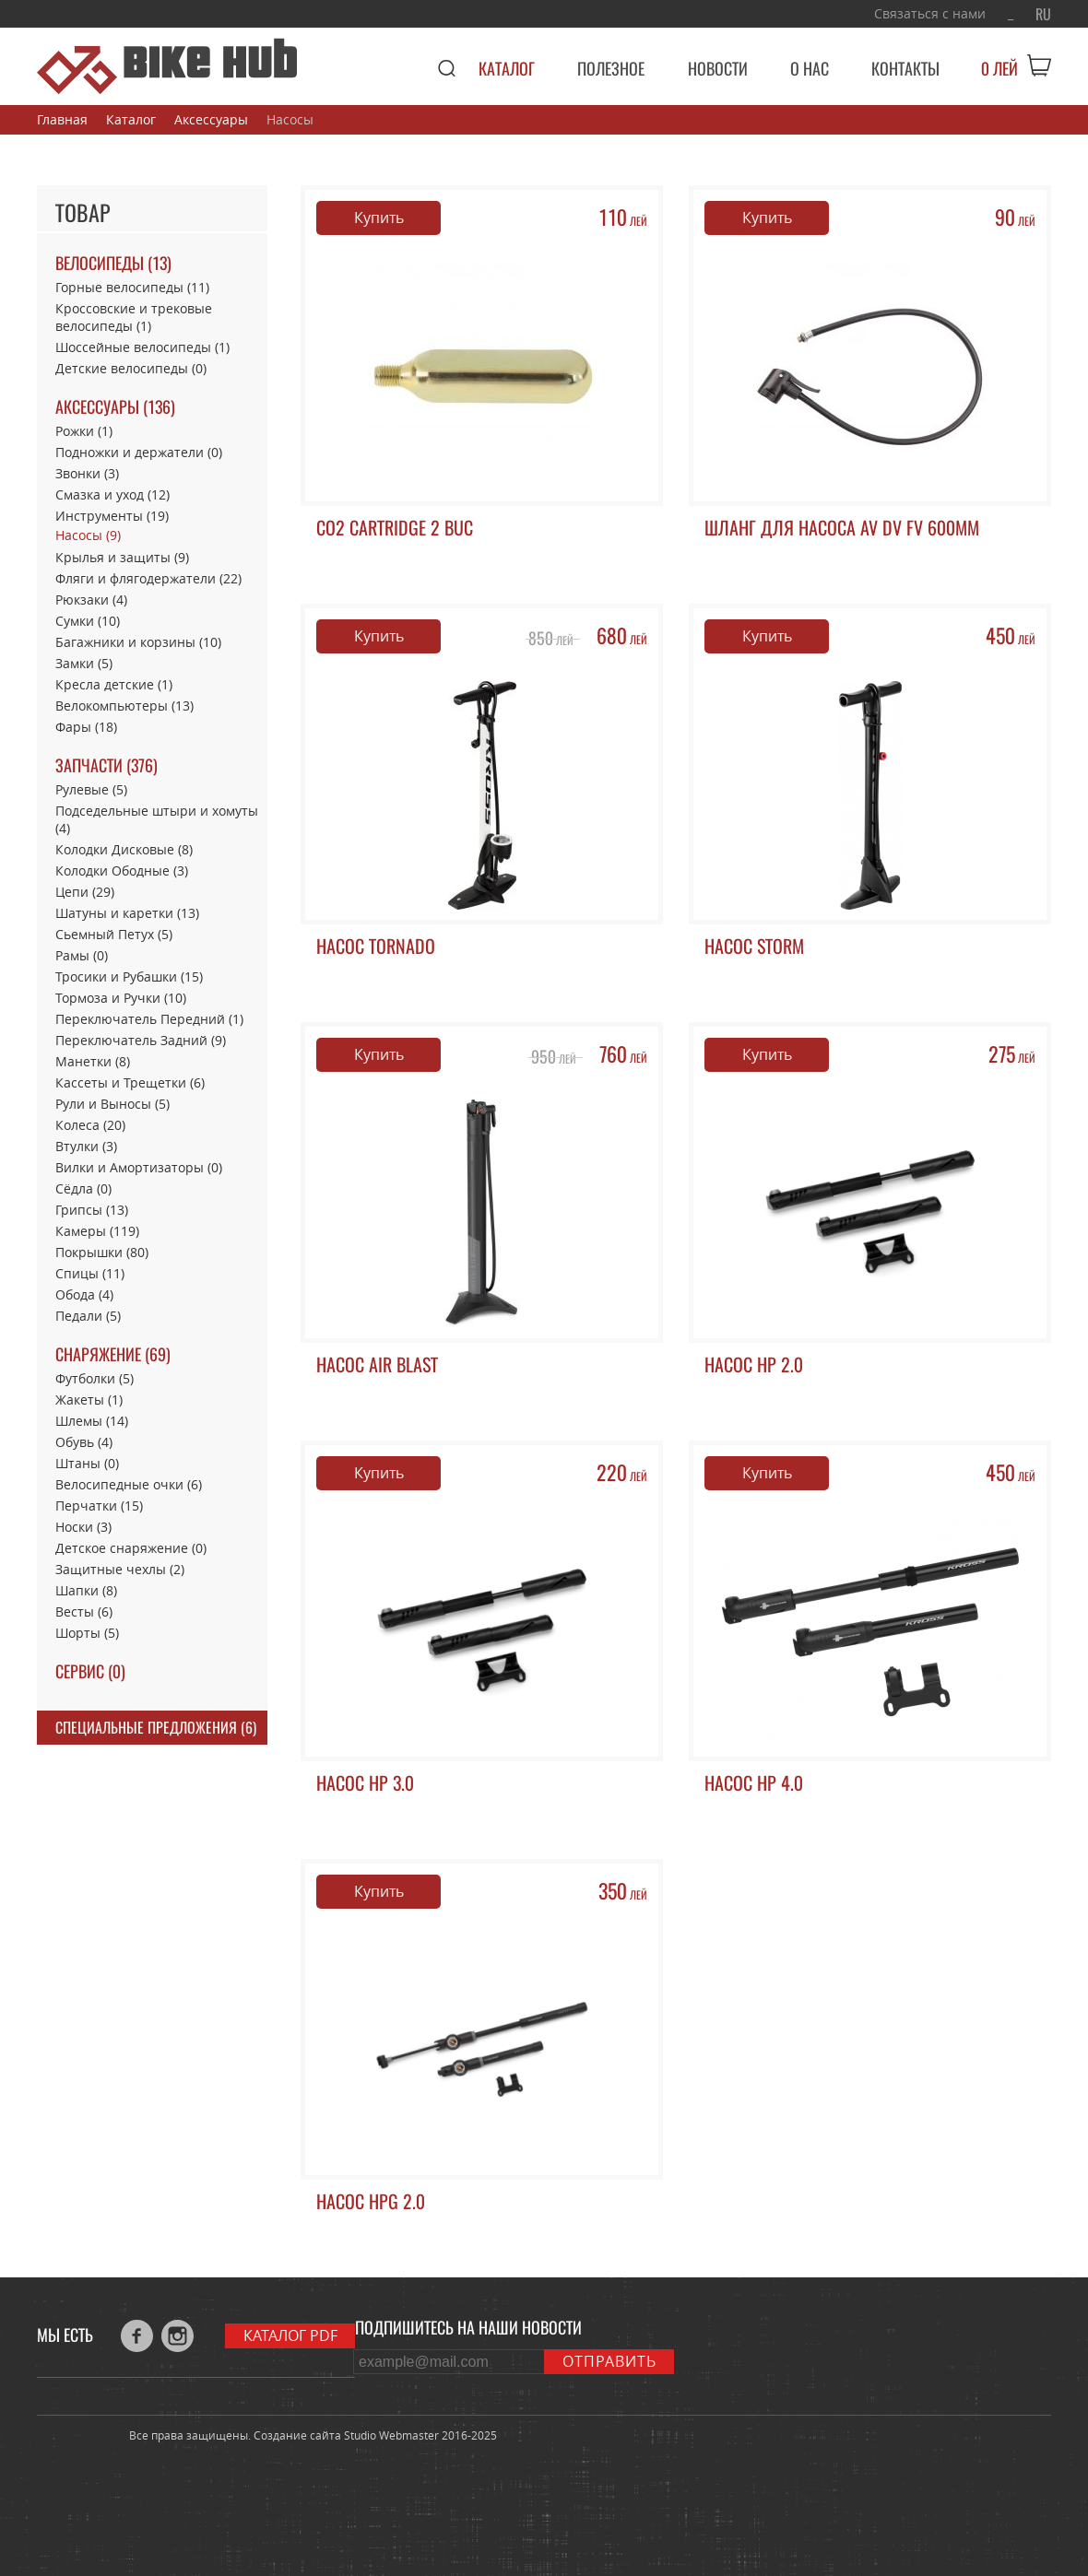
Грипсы (91, 1209)
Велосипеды (113, 263)
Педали (88, 1315)
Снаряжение (113, 1354)
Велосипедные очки (128, 1484)
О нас (809, 68)
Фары (86, 726)
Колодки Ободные (121, 870)
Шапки (86, 1590)
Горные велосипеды (132, 287)
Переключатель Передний (149, 1019)
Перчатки (99, 1505)
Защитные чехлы (119, 1569)
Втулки (86, 1146)
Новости (718, 68)
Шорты (87, 1632)
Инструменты (112, 515)
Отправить (609, 2361)
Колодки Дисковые (124, 849)
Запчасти (106, 765)
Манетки (92, 1061)
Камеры (97, 1231)
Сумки (87, 620)
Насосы (88, 535)
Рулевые (91, 789)
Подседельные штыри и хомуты (156, 819)
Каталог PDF (290, 2335)
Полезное (611, 68)
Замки (83, 663)
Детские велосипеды (131, 368)
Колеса (90, 1125)
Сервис (90, 1671)
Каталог (507, 68)
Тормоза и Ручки (120, 997)
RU (1043, 14)
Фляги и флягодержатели (148, 578)
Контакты (905, 68)
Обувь (83, 1442)
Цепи (84, 891)
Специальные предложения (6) (155, 1727)
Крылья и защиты (122, 557)
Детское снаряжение (131, 1548)
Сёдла (83, 1188)
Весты (83, 1611)
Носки (83, 1526)
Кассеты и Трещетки (130, 1082)
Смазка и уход (112, 494)
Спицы (89, 1273)
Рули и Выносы (112, 1103)
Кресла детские (113, 684)
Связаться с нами (930, 13)
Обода (84, 1294)
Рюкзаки (91, 599)
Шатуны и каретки (127, 913)
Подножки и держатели (138, 452)
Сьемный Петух (113, 934)
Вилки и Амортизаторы (138, 1167)
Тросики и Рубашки (129, 976)
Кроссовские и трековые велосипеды (133, 317)
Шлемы (91, 1420)
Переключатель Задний (140, 1040)
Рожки (83, 431)
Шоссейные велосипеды (142, 347)
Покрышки (101, 1252)
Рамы (81, 955)
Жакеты (89, 1399)
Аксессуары (115, 406)
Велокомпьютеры (124, 705)
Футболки (94, 1378)
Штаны (87, 1463)
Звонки (87, 473)
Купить (379, 217)
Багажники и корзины (138, 642)
